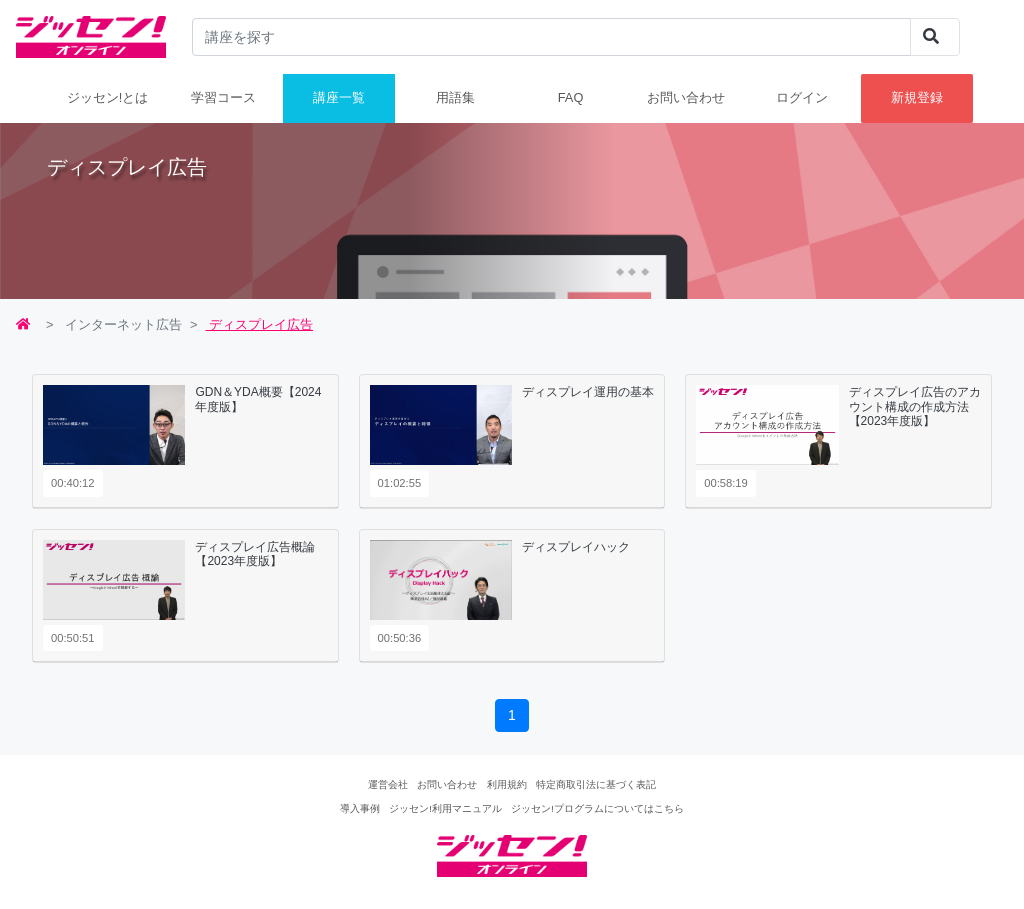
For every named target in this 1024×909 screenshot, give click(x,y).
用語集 (455, 97)
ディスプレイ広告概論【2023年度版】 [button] (255, 554)
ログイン (802, 97)
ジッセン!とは (108, 97)
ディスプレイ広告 (260, 324)
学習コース (223, 97)
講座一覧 (339, 97)
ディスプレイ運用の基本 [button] (588, 392)
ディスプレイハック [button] (576, 547)
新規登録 (917, 97)
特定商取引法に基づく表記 (596, 784)
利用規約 (507, 784)
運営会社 (388, 784)
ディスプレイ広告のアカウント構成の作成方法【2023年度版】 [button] (915, 406)
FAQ (571, 97)
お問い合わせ (686, 97)
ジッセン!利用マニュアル (445, 808)
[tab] (185, 441)
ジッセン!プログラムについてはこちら (597, 808)
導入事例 (360, 808)
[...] (552, 37)
